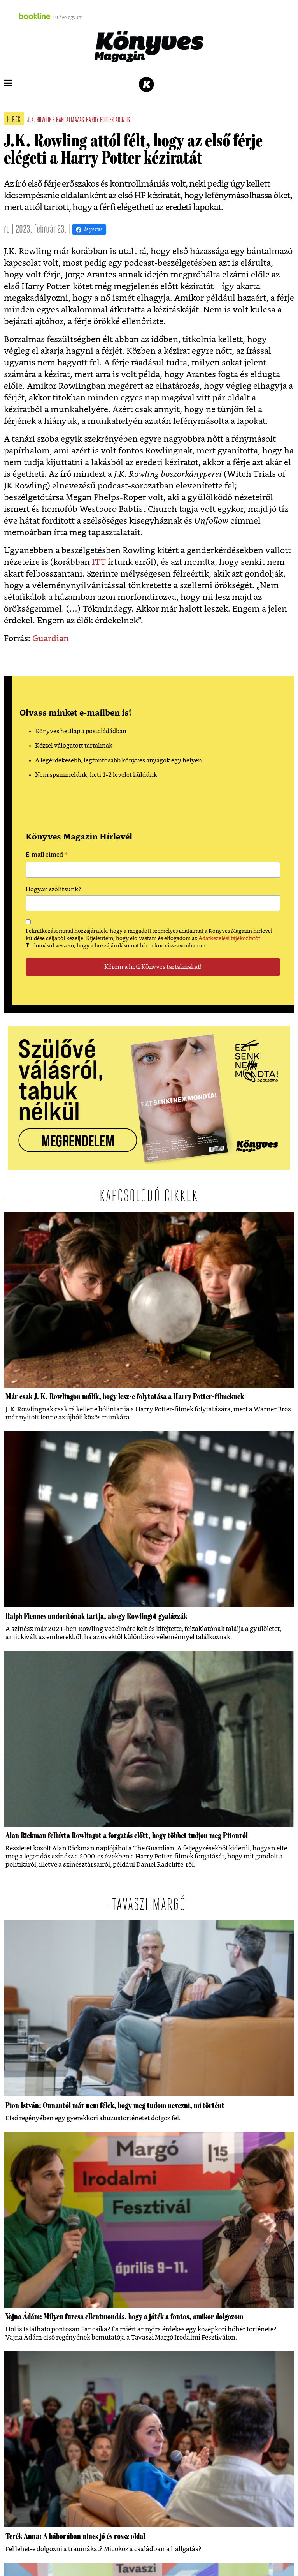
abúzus (123, 120)
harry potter (100, 120)
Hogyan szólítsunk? (53, 889)
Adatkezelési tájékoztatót (229, 938)
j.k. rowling (40, 120)
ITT (99, 562)
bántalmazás (70, 120)
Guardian (50, 639)
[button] (8, 84)
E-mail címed (46, 856)
